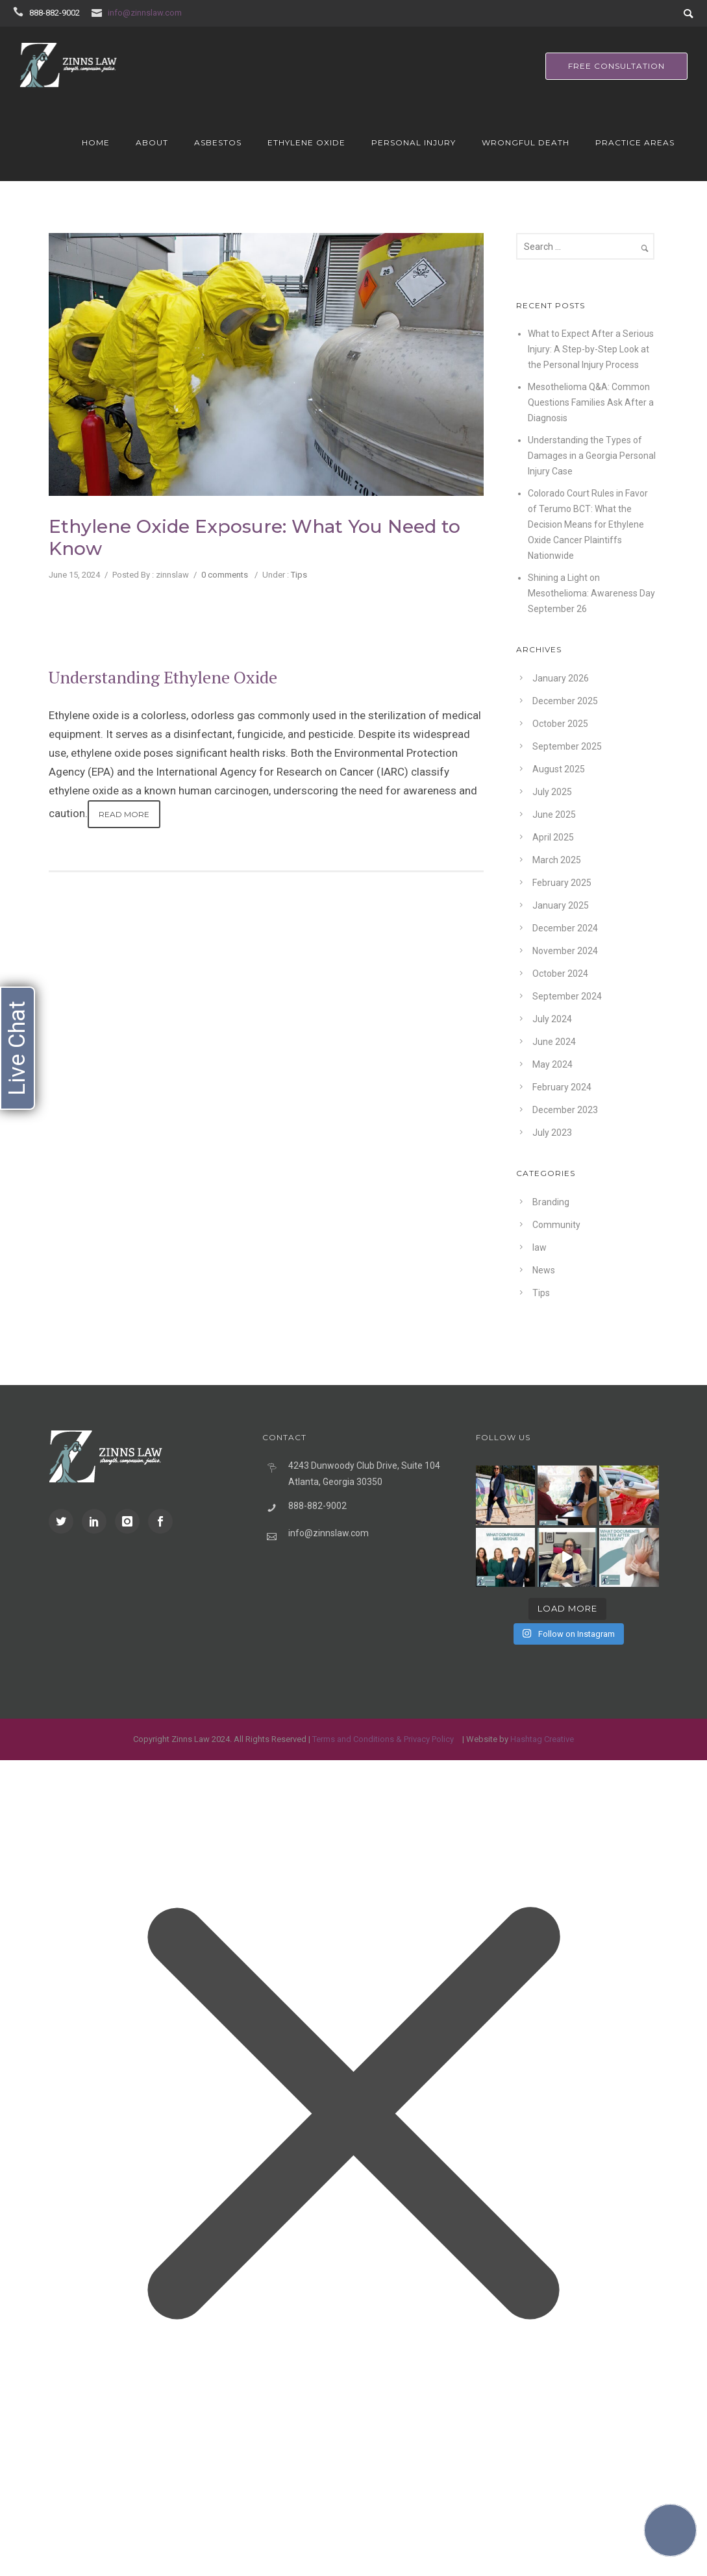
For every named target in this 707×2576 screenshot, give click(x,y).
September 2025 (567, 746)
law (539, 1247)
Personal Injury (413, 142)
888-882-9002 (54, 13)
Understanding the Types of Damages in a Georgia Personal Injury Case (592, 455)
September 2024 (567, 996)
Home (96, 142)
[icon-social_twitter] (64, 1521)
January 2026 (560, 678)
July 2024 (552, 1019)
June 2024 (554, 1042)
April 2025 (553, 837)
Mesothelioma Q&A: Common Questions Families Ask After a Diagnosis (591, 402)
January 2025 (560, 905)
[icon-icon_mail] (99, 12)
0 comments (224, 575)
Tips (299, 575)
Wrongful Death (525, 142)
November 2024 (565, 951)
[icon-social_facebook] (160, 1521)
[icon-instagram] (130, 1521)
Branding (550, 1202)
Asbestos (218, 142)
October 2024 (560, 973)
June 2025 (554, 814)
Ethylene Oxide (306, 142)
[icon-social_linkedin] (97, 1521)
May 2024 (552, 1064)
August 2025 (558, 769)
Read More (124, 814)
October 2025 (560, 723)
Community (556, 1225)
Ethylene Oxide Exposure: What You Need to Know (254, 537)
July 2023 (552, 1132)
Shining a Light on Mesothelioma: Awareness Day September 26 (591, 593)
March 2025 (556, 860)
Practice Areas (635, 142)
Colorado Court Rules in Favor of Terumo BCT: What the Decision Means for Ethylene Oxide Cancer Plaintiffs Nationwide (588, 524)
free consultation (616, 66)
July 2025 (552, 792)
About (152, 142)
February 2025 (561, 882)
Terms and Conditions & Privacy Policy (383, 1739)
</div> (97, 2521)
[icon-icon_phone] (20, 12)
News (543, 1270)
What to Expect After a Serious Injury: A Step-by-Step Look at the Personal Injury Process (591, 349)
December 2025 (565, 701)
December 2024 (565, 928)
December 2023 (565, 1110)
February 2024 (561, 1087)
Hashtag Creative (542, 1739)
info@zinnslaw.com (145, 13)
